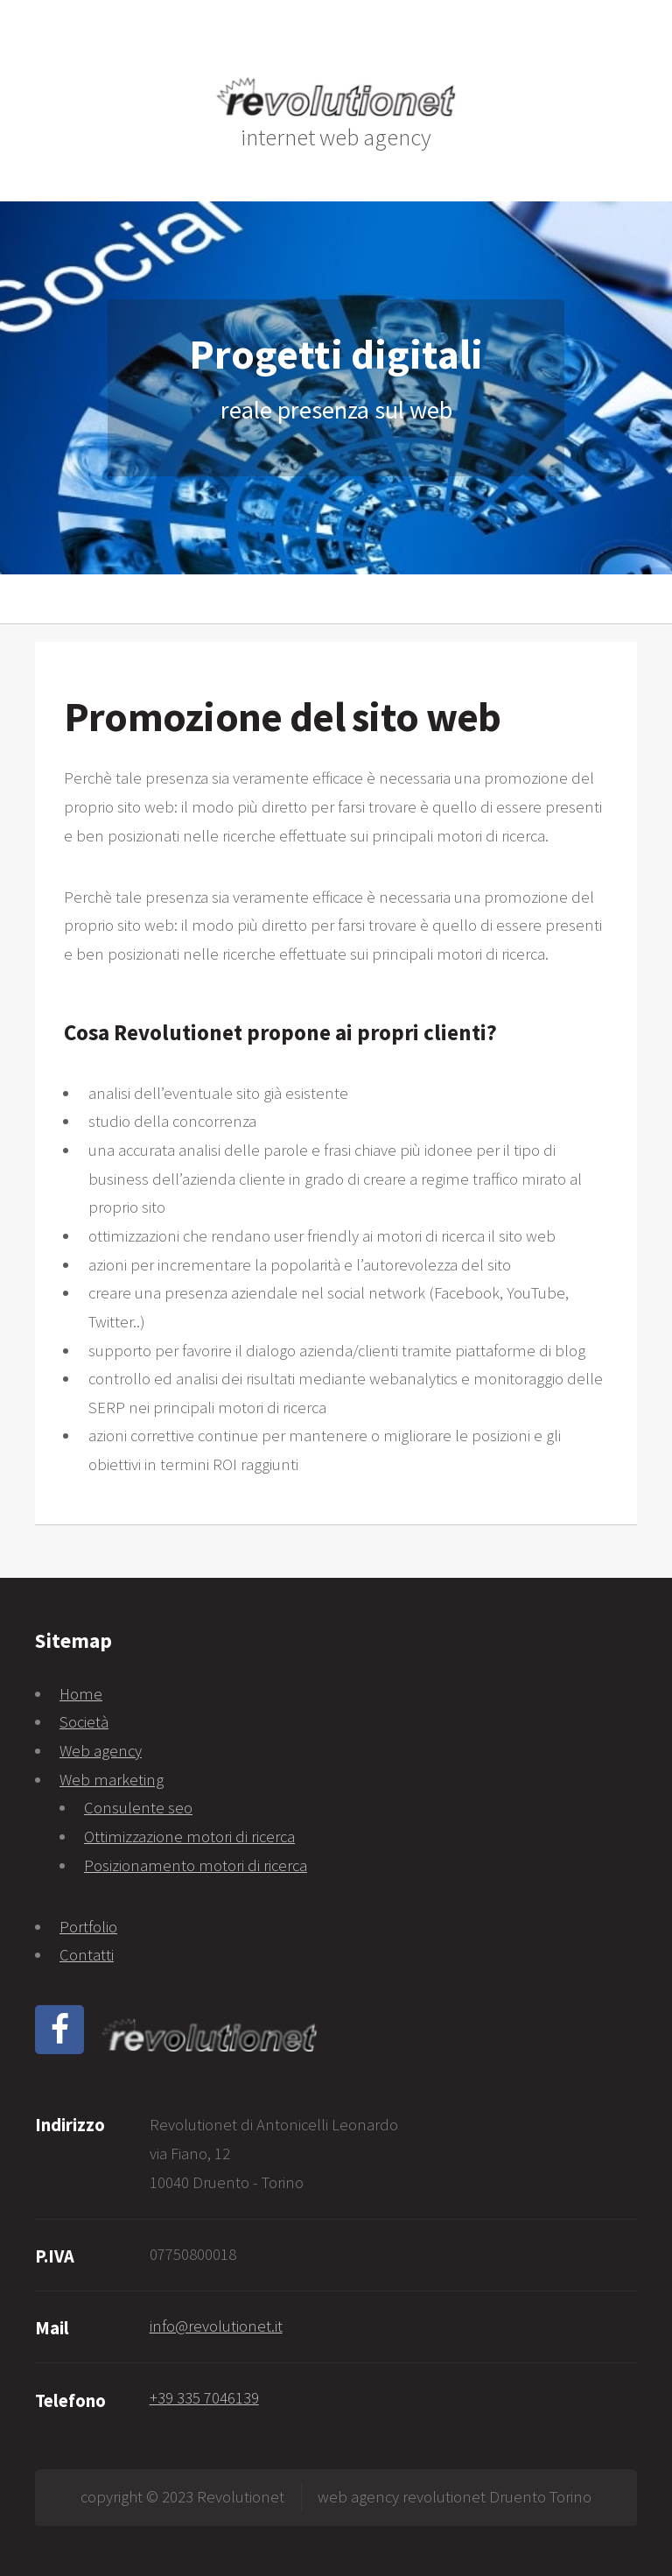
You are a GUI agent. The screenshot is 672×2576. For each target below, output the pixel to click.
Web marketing (112, 1780)
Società (84, 1722)
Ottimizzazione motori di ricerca (189, 1836)
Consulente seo (138, 1808)
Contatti (87, 1955)
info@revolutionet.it (216, 2326)
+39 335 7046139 (204, 2398)
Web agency (101, 1751)
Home (81, 1694)
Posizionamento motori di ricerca (195, 1865)
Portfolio (88, 1927)
